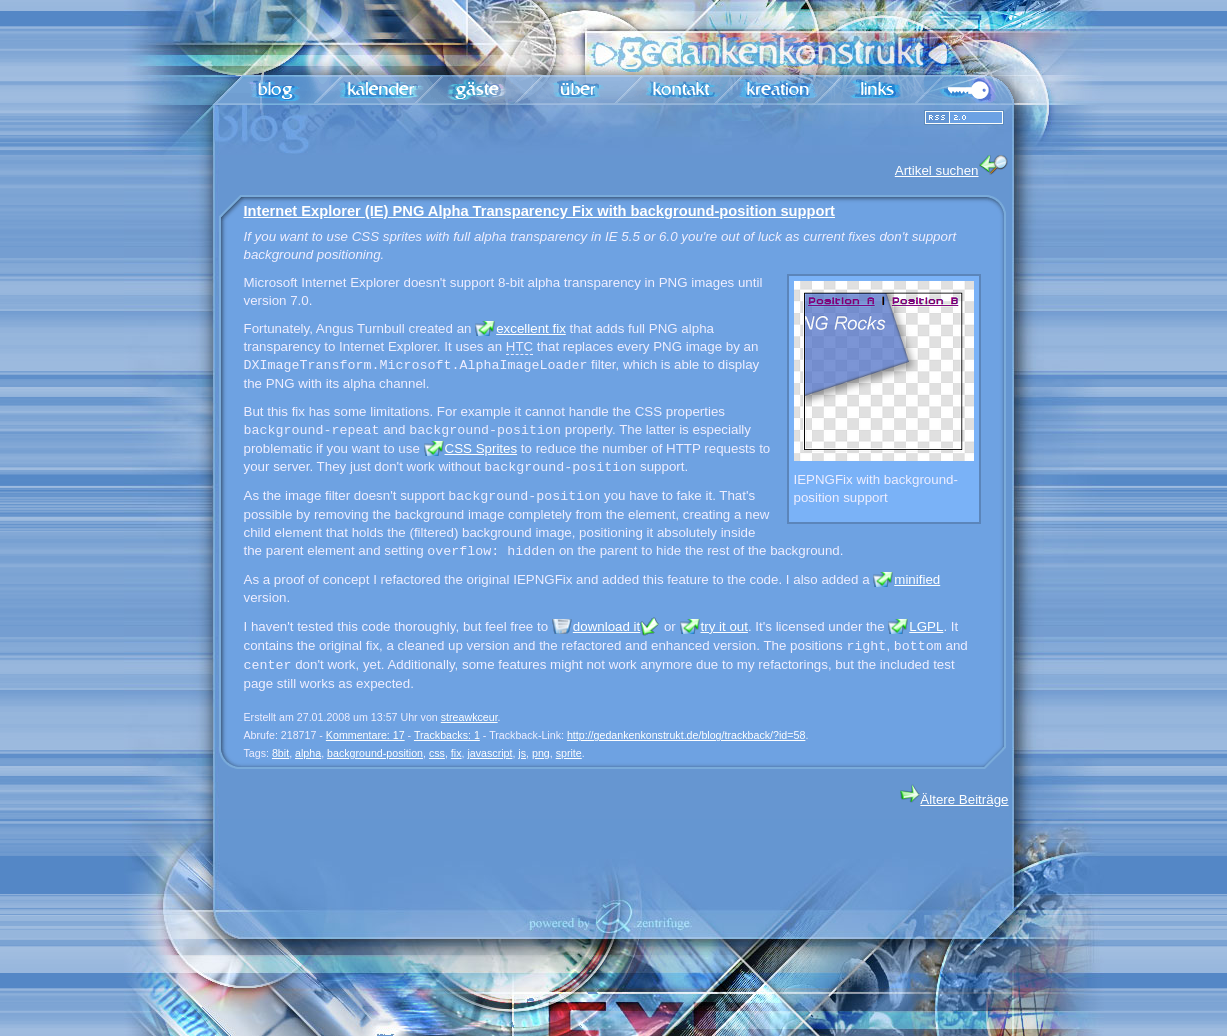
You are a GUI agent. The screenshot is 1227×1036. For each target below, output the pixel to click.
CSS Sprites (481, 448)
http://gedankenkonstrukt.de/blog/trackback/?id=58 (686, 735)
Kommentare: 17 (365, 735)
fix (456, 753)
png (541, 753)
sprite (569, 753)
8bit (280, 753)
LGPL (926, 626)
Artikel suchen (952, 166)
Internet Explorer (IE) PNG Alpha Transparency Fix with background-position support (539, 211)
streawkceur (469, 717)
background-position (375, 753)
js (522, 753)
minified (917, 579)
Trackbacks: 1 (447, 735)
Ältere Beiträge (954, 799)
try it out (724, 626)
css (437, 753)
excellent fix (531, 328)
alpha (308, 753)
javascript (489, 753)
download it (606, 626)
